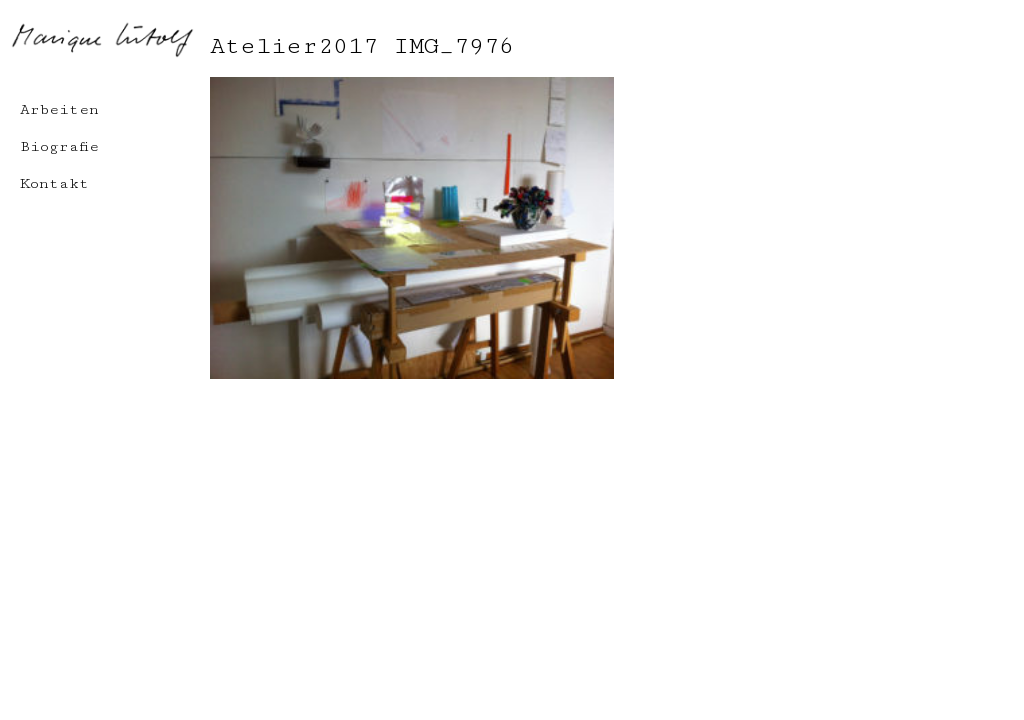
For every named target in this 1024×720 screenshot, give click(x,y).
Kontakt (54, 183)
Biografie (59, 146)
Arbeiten (59, 109)
